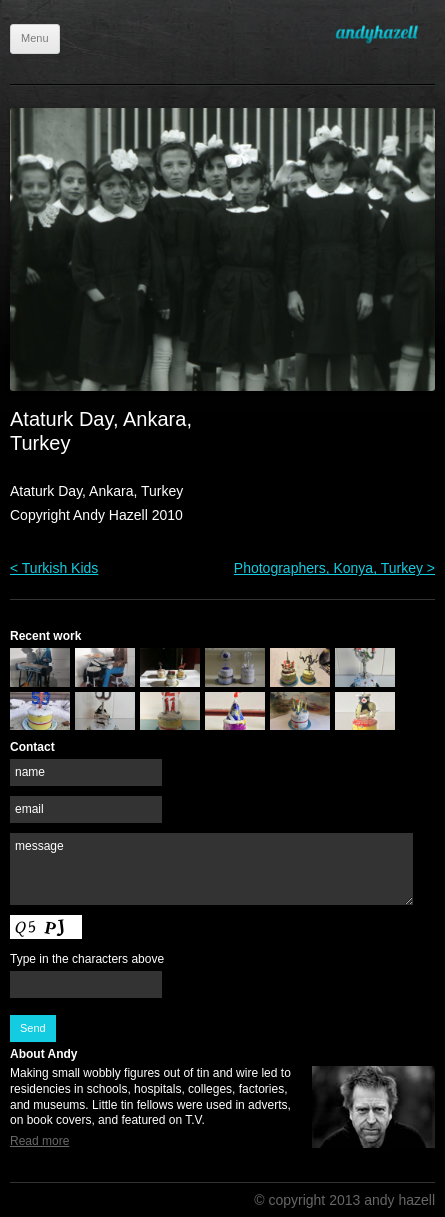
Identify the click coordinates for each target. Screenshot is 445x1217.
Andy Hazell (385, 34)
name (30, 772)
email (29, 809)
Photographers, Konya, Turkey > (334, 568)
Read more (39, 1141)
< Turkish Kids (54, 568)
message (39, 846)
